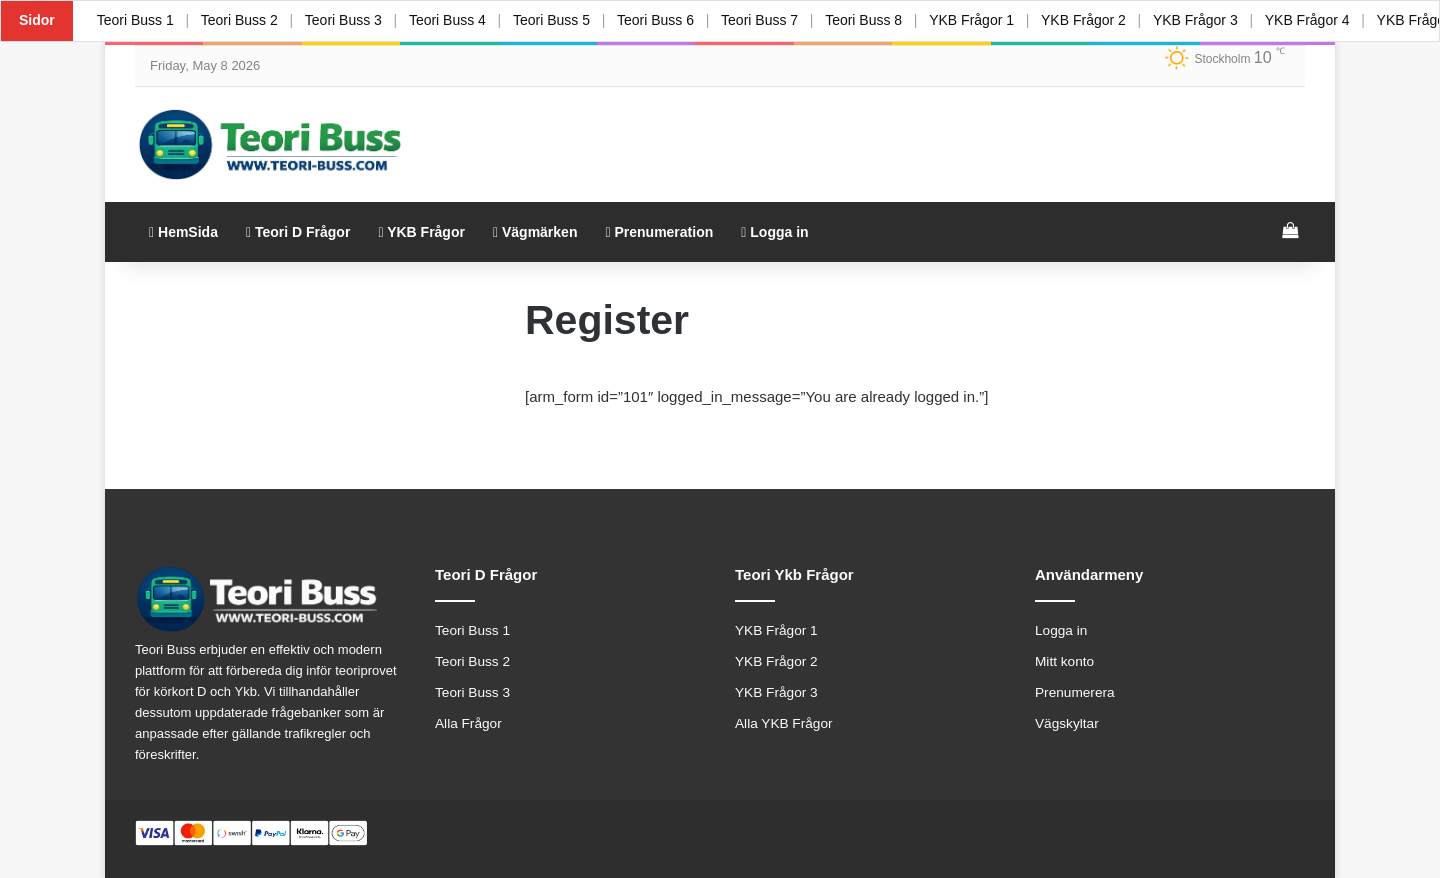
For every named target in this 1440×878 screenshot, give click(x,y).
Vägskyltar (1067, 723)
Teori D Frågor (298, 232)
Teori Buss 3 (344, 20)
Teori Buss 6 (658, 20)
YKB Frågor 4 (1314, 20)
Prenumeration (659, 232)
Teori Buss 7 (763, 20)
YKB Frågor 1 (976, 20)
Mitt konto (1064, 661)
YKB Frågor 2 (1089, 20)
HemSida (183, 232)
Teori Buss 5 (554, 20)
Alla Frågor (468, 723)
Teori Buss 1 (135, 20)
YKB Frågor (421, 232)
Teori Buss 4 (449, 20)
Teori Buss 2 (239, 20)
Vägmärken (535, 232)
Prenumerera (1075, 692)
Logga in (774, 232)
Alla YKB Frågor (784, 723)
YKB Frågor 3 (1201, 20)
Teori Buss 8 (868, 20)
